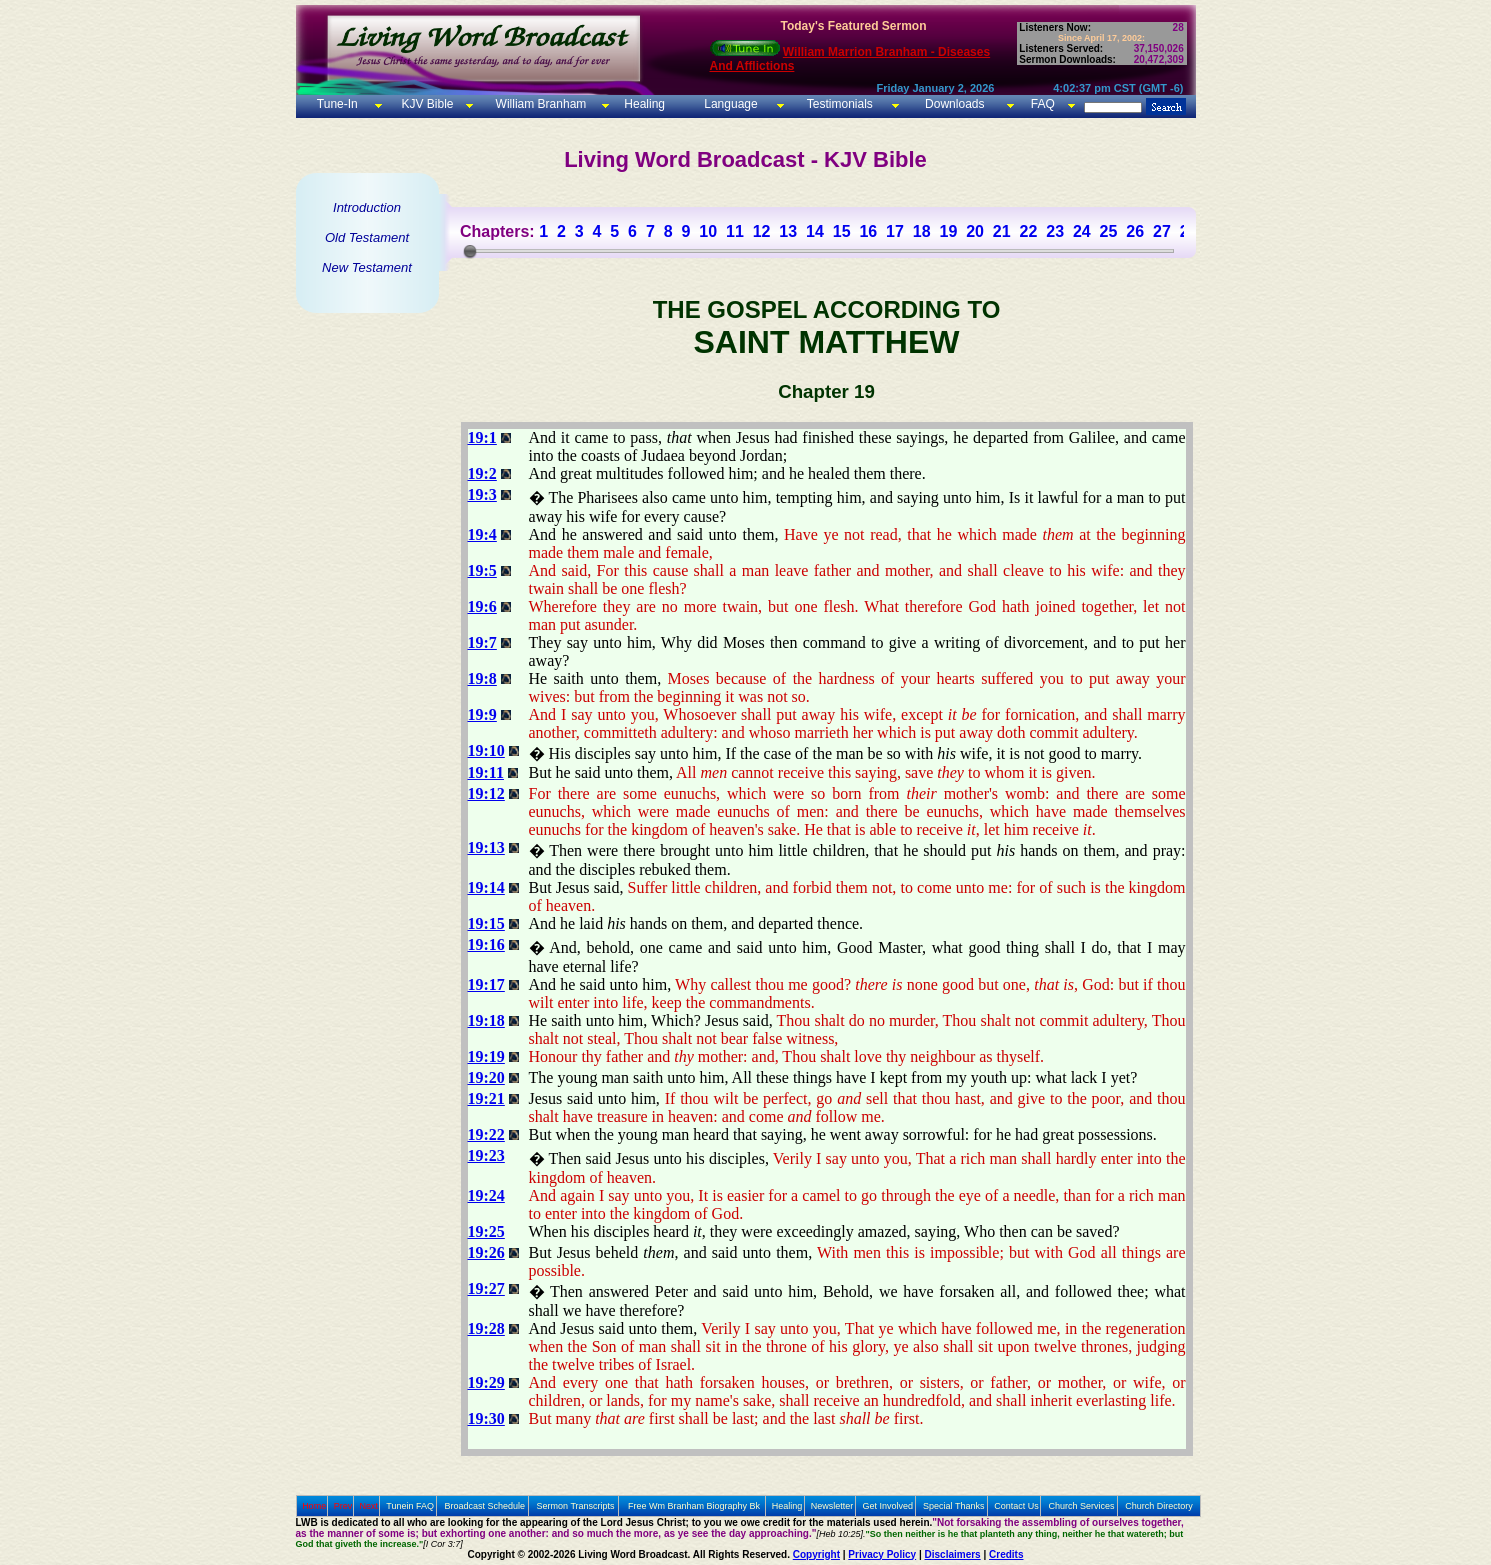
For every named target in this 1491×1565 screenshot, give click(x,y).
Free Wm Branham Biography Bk (694, 1506)
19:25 (486, 1231)
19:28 (486, 1328)
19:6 (482, 606)
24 (1082, 231)
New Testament (367, 267)
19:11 (486, 772)
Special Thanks (953, 1506)
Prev (343, 1506)
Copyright (816, 1554)
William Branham (539, 104)
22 (1029, 231)
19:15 (486, 923)
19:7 (482, 642)
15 (842, 231)
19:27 (486, 1288)
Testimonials (840, 104)
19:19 (486, 1056)
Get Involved (888, 1506)
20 (975, 231)
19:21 (486, 1098)
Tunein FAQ (410, 1506)
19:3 (482, 494)
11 (735, 231)
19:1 (482, 437)
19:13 (486, 847)
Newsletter (832, 1506)
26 (1135, 231)
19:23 (486, 1155)
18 (922, 231)
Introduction (367, 207)
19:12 (486, 793)
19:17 (486, 984)
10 (708, 231)
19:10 (486, 750)
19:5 (482, 570)
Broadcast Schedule (484, 1506)
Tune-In (337, 104)
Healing (643, 104)
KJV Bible (425, 104)
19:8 (482, 678)
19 (948, 231)
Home (314, 1506)
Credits (1006, 1554)
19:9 (482, 714)
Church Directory (1159, 1506)
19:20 (486, 1077)
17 (895, 231)
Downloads (954, 104)
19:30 (486, 1418)
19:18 (486, 1020)
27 (1162, 231)
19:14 (486, 887)
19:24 (486, 1195)
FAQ (1043, 104)
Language (729, 104)
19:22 (486, 1134)
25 (1109, 231)
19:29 (486, 1382)
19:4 (482, 534)
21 (1002, 231)
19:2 (482, 473)
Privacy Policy (882, 1554)
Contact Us (1016, 1506)
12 (762, 231)
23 (1055, 231)
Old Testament (367, 237)
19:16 (486, 944)
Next (368, 1506)
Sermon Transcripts (576, 1506)
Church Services (1082, 1506)
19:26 (486, 1252)
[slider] (470, 251)
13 (788, 231)
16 (868, 231)
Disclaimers (953, 1554)
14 (815, 231)
